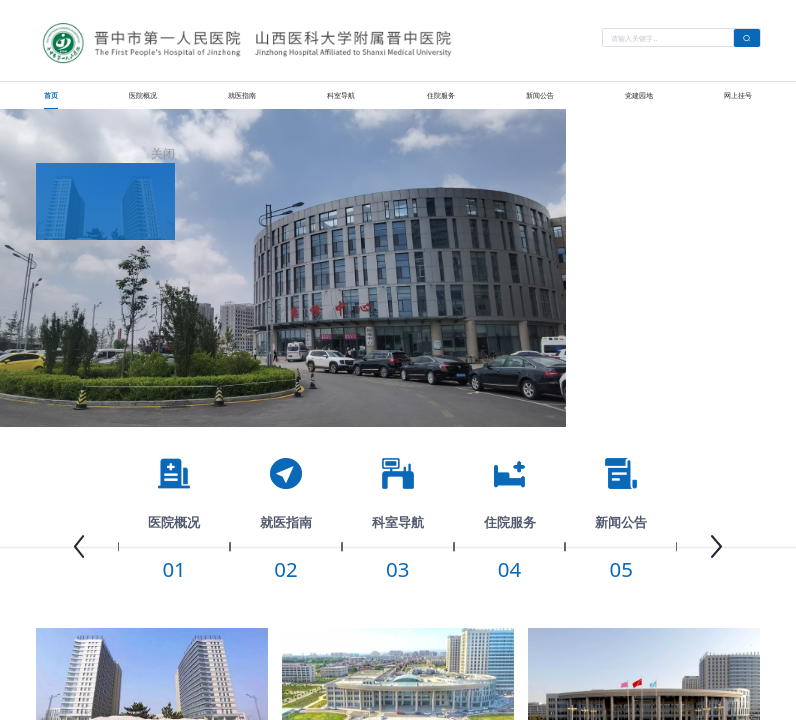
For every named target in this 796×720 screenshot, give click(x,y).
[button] (79, 546)
